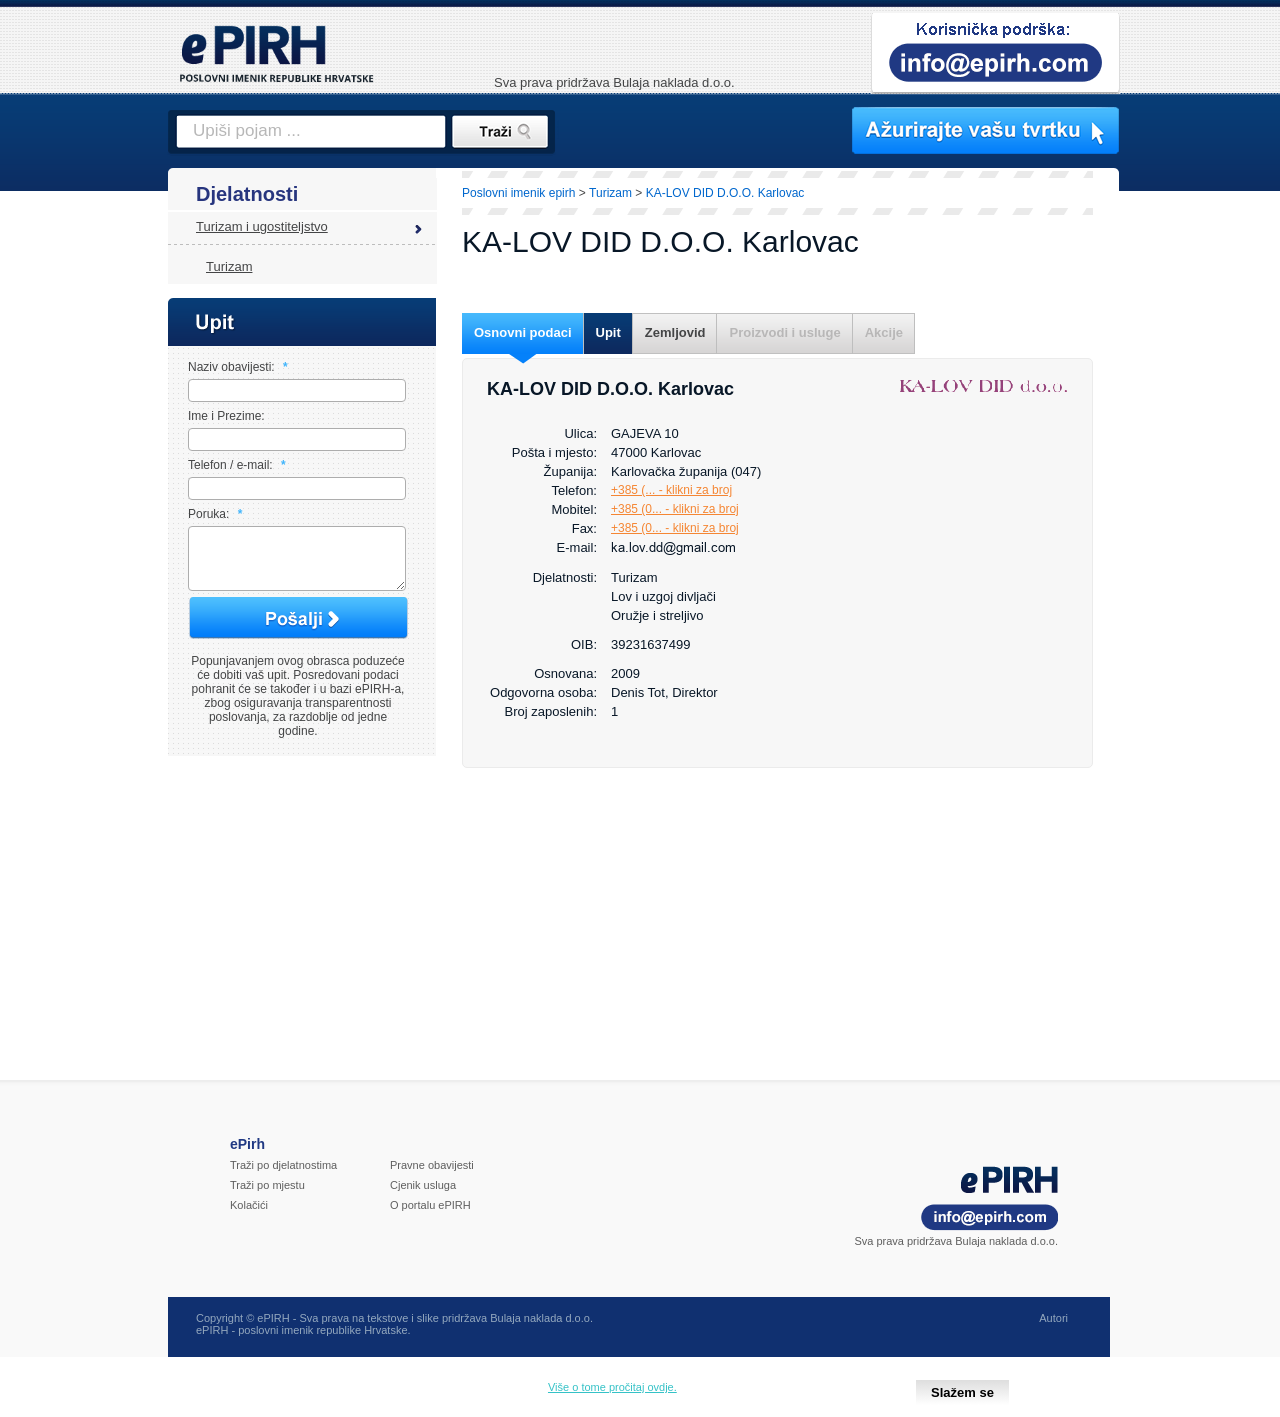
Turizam (229, 266)
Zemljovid (675, 332)
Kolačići (249, 1217)
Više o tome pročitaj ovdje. (612, 1387)
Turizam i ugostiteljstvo (262, 226)
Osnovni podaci (523, 332)
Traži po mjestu (267, 1197)
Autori (1053, 1330)
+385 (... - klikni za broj (671, 490)
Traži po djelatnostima (283, 1177)
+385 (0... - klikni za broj (675, 509)
